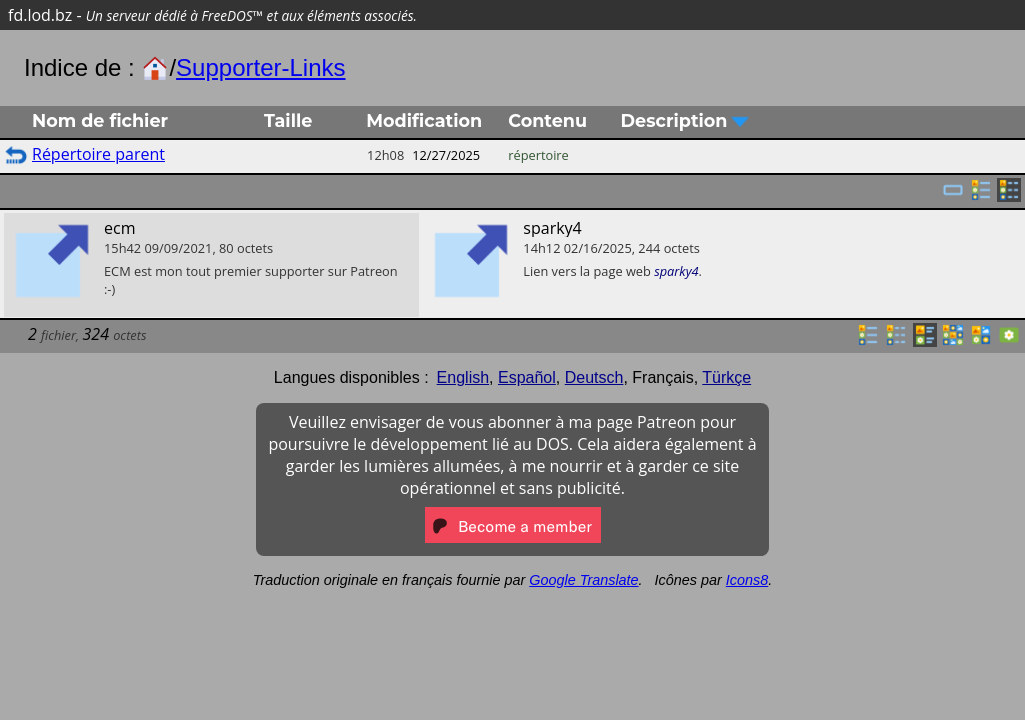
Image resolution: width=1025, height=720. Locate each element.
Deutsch (594, 377)
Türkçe (726, 377)
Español (527, 377)
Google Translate (583, 580)
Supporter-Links (260, 67)
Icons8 (747, 580)
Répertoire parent (98, 154)
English (463, 377)
